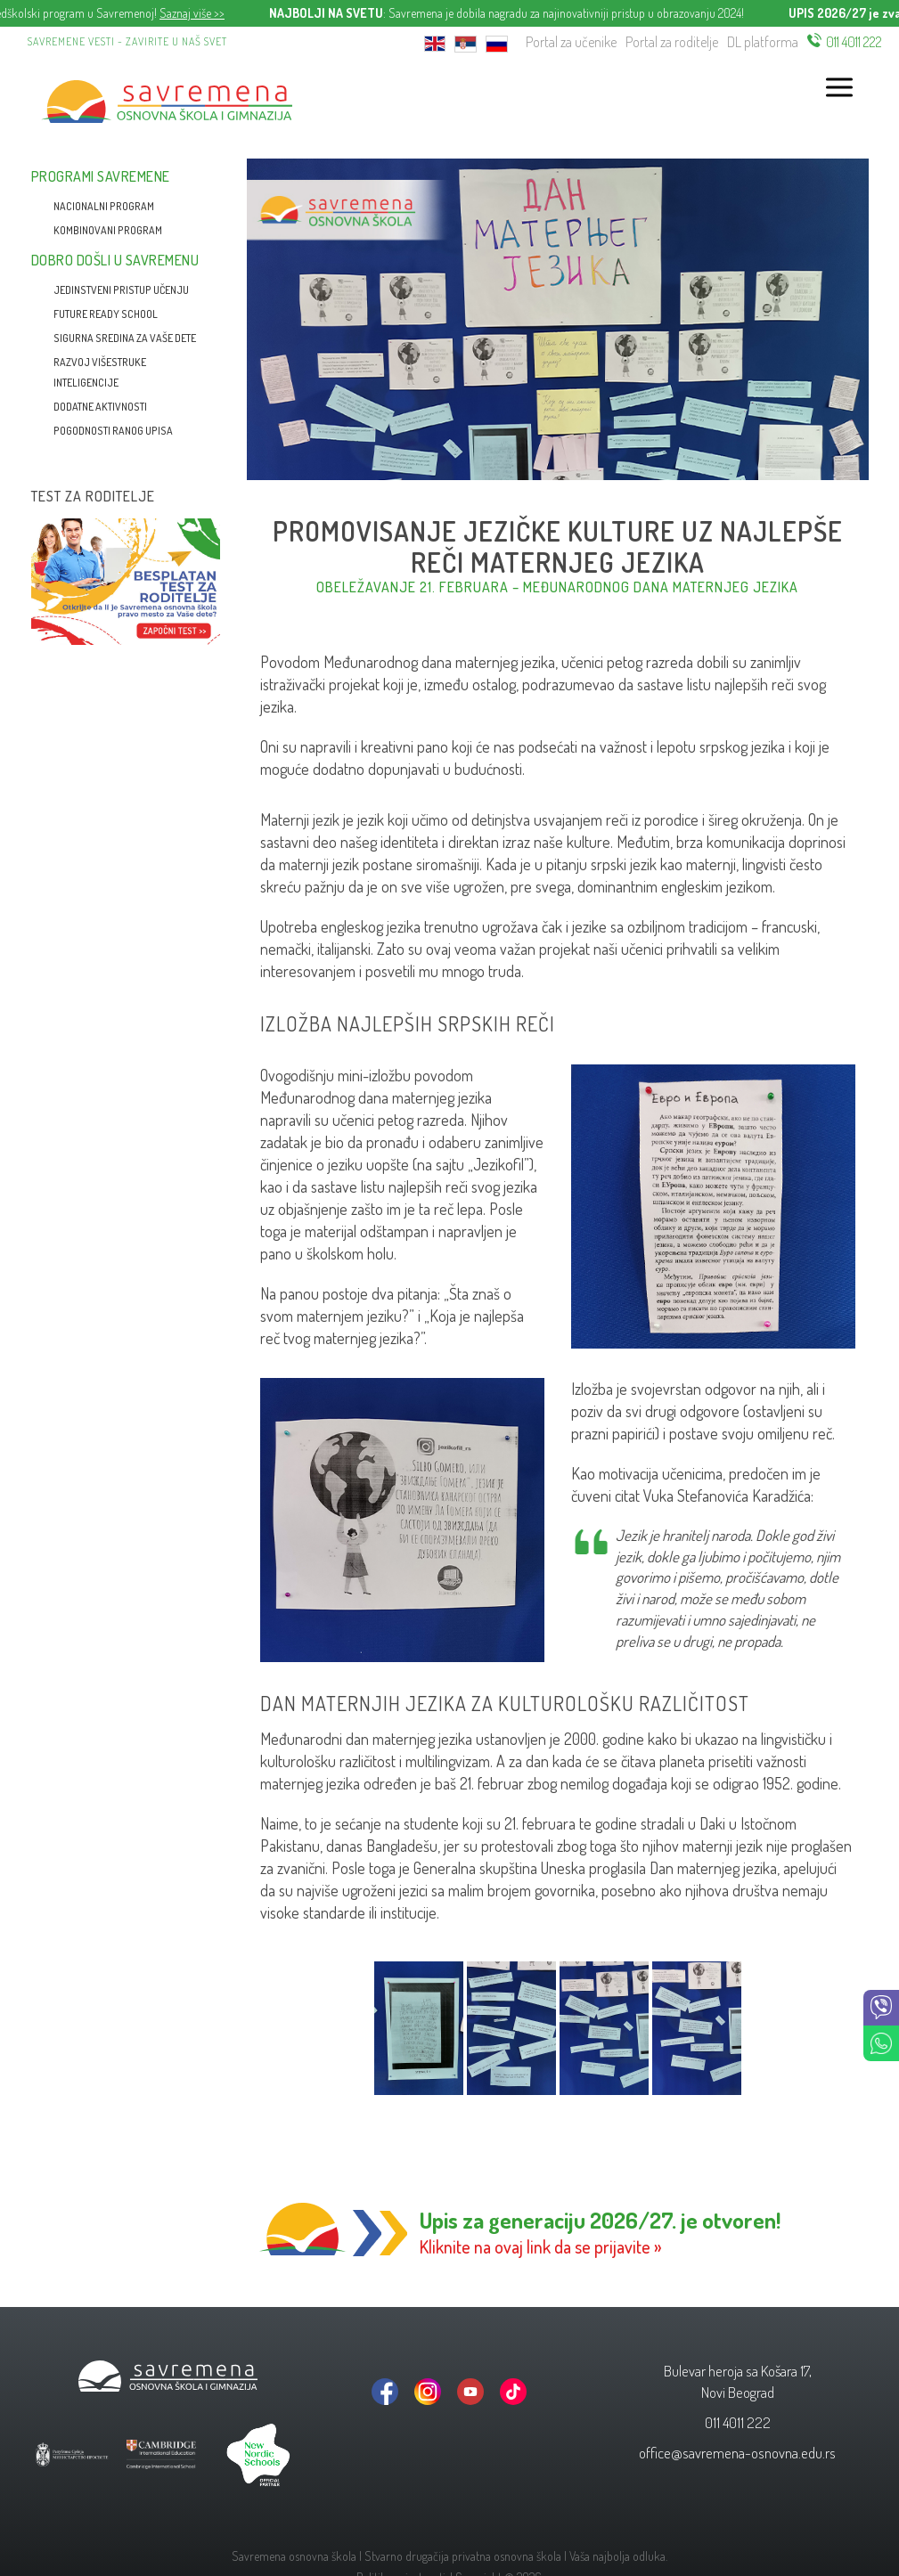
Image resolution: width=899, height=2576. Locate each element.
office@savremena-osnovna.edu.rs (737, 2452)
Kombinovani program (107, 230)
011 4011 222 (854, 42)
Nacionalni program (103, 206)
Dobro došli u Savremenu (115, 260)
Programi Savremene (100, 176)
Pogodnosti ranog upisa (113, 430)
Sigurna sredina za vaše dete (124, 338)
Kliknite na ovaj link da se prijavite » (541, 2246)
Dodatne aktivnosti (100, 406)
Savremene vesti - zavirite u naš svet (127, 41)
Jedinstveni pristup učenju (121, 290)
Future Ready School (105, 314)
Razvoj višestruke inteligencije (99, 372)
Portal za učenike (571, 42)
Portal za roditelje (671, 42)
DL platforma (762, 42)
